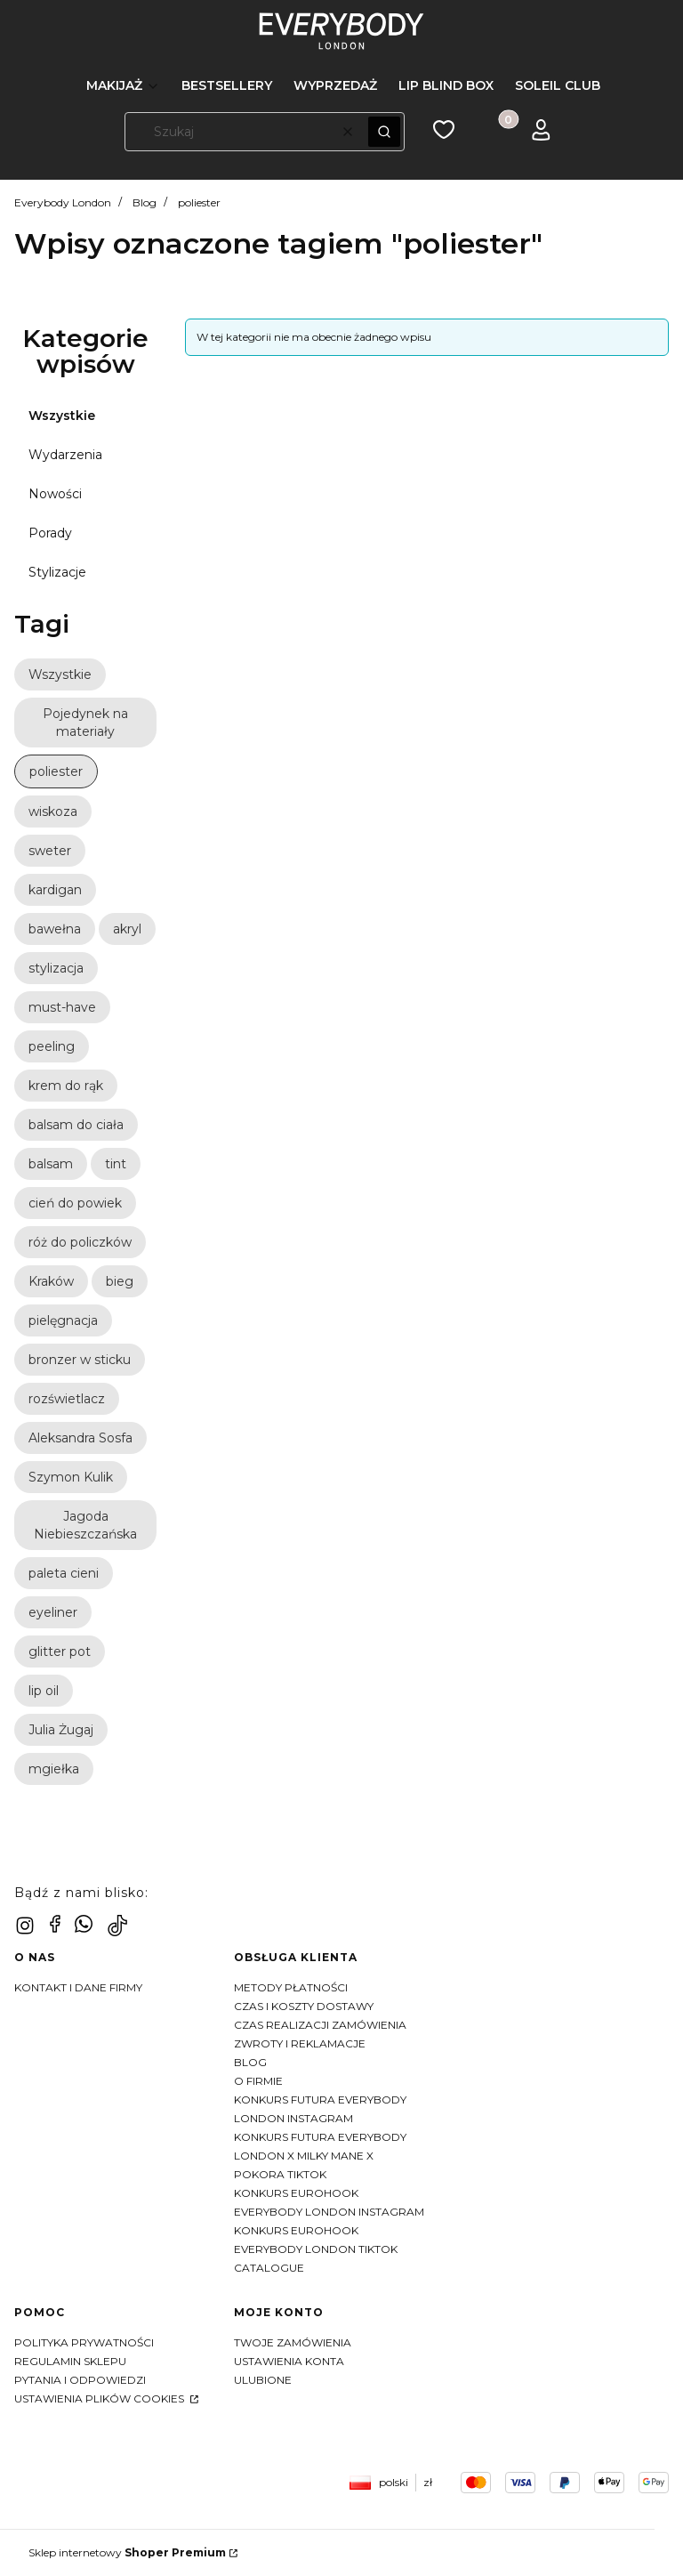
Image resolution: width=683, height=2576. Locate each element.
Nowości (55, 494)
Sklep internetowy (127, 2552)
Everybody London (62, 202)
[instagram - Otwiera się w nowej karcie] (25, 1925)
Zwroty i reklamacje (300, 2043)
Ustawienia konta (289, 2361)
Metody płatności (291, 1987)
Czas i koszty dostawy (304, 2006)
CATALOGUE (269, 2267)
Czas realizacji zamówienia (320, 2024)
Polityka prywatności (84, 2342)
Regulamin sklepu (70, 2361)
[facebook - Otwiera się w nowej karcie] (55, 1924)
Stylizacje (57, 572)
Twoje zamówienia (292, 2342)
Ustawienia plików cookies (100, 2398)
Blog (145, 202)
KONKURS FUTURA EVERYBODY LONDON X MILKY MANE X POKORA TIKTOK (320, 2155)
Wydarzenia (65, 455)
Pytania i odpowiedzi (80, 2379)
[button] (384, 132)
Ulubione (263, 2379)
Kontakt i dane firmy (78, 1987)
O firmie (258, 2080)
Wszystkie (61, 416)
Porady (50, 533)
